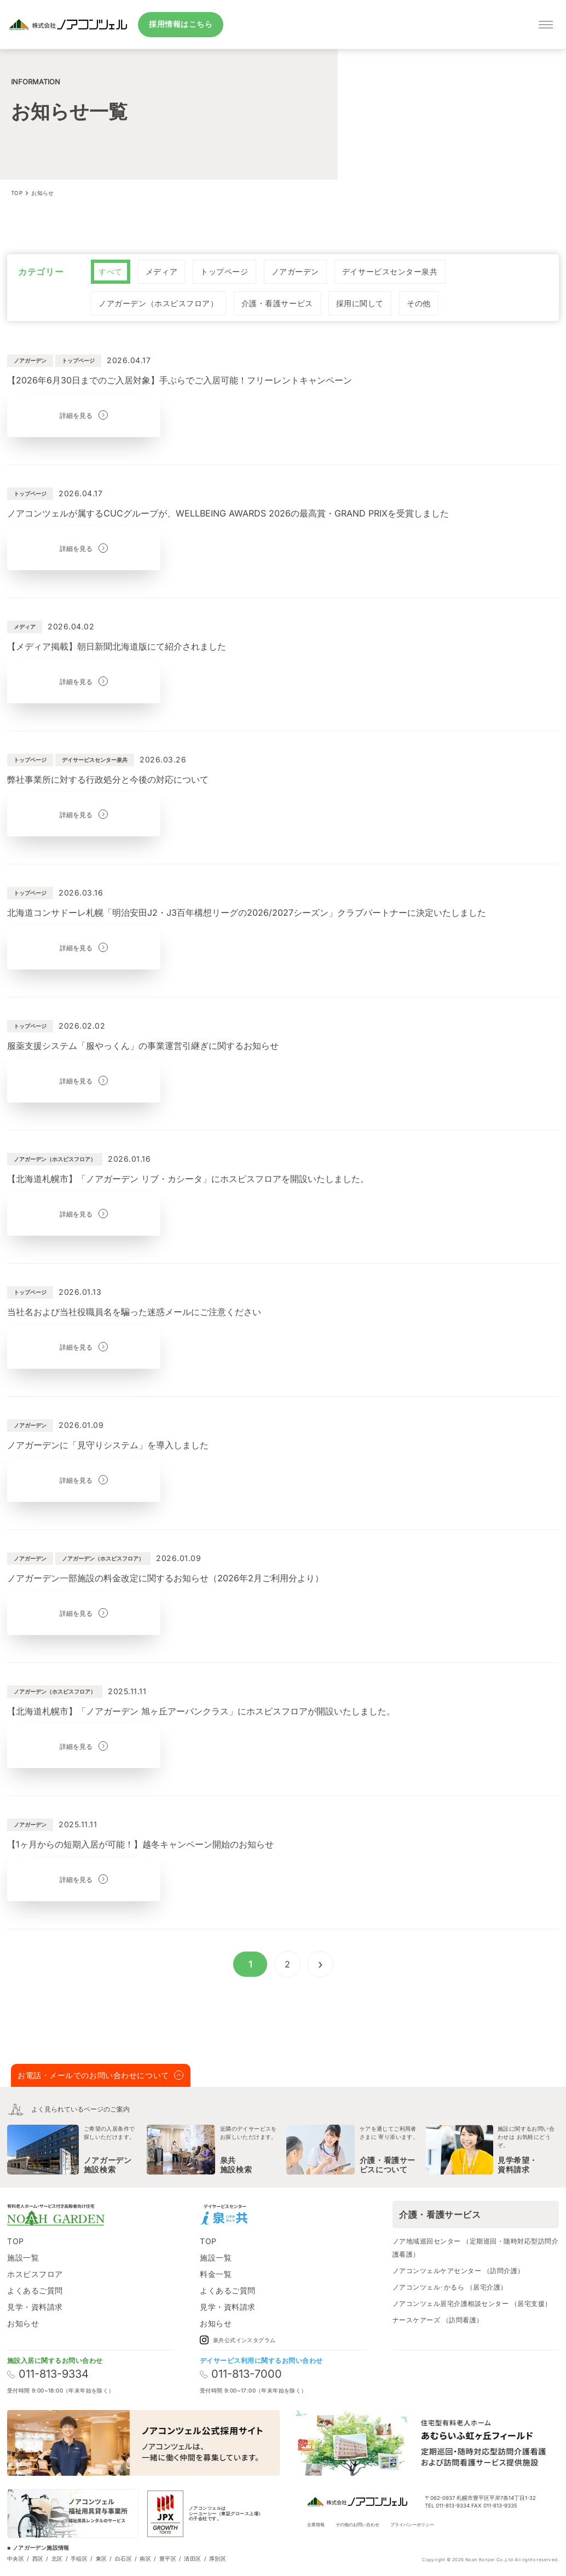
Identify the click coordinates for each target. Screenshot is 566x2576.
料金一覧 (216, 2274)
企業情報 (316, 2524)
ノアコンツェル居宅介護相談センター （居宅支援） (472, 2303)
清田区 (192, 2558)
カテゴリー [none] (40, 271)
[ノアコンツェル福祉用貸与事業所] (72, 2513)
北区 (57, 2558)
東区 (101, 2558)
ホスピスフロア (35, 2274)
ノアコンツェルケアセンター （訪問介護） (458, 2271)
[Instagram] (267, 2214)
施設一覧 (23, 2257)
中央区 (15, 2558)
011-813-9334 (48, 2374)
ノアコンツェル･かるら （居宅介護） (449, 2287)
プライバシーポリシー (412, 2524)
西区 (38, 2558)
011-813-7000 (241, 2374)
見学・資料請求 (35, 2306)
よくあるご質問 (35, 2290)
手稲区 (79, 2558)
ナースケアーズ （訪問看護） (437, 2320)
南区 (145, 2558)
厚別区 (217, 2558)
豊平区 (167, 2558)
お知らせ (23, 2323)
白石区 (123, 2558)
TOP (15, 2241)
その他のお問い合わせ (357, 2524)
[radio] (110, 272)
